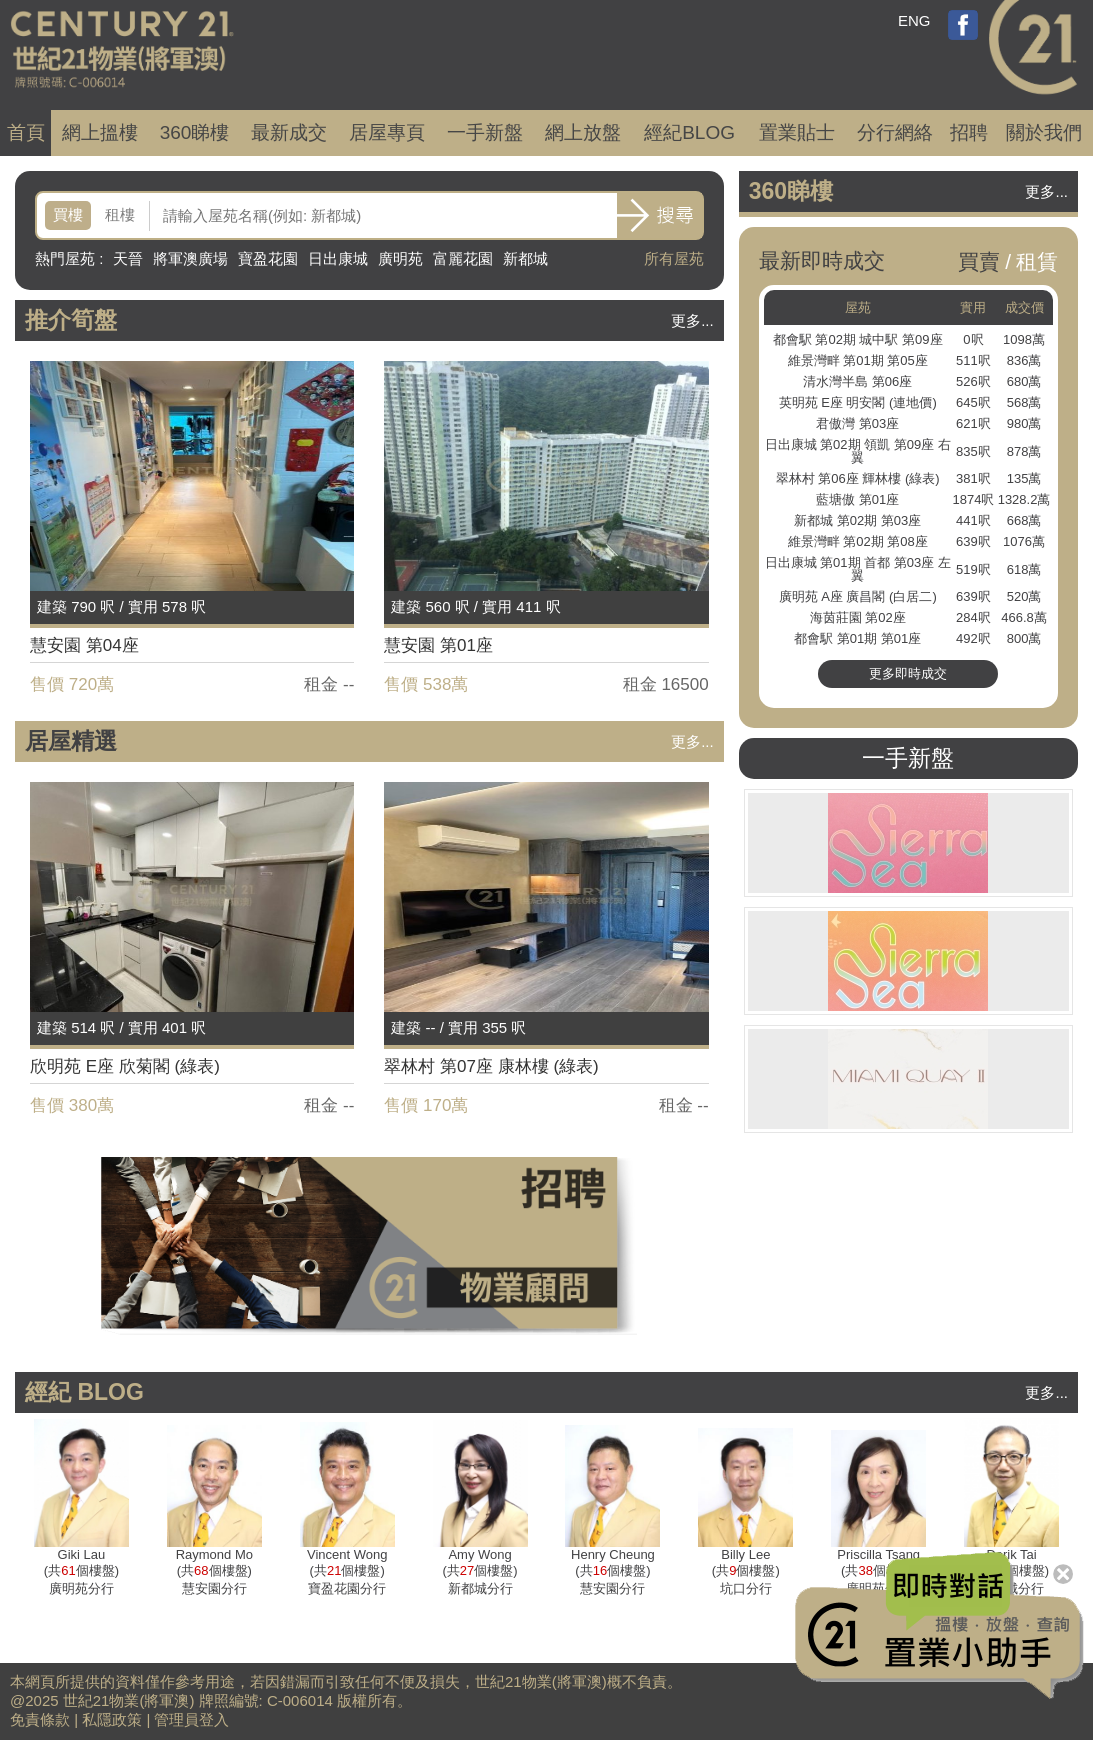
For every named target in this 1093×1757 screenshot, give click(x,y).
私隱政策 (112, 1719)
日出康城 (338, 258)
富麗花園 (463, 258)
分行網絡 (895, 132)
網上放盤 (583, 132)
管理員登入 (191, 1719)
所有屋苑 (674, 258)
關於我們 (1044, 132)
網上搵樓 (100, 132)
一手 (485, 132)
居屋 (387, 132)
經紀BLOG (689, 132)
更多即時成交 (908, 673)
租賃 (1037, 261)
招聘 (969, 132)
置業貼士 (797, 132)
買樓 (68, 214)
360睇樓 (195, 132)
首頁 (26, 132)
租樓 (120, 214)
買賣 (979, 261)
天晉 (128, 258)
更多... (692, 320)
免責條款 (40, 1719)
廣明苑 (400, 258)
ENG (914, 20)
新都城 (525, 258)
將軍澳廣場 (190, 258)
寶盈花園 (268, 258)
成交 (289, 132)
